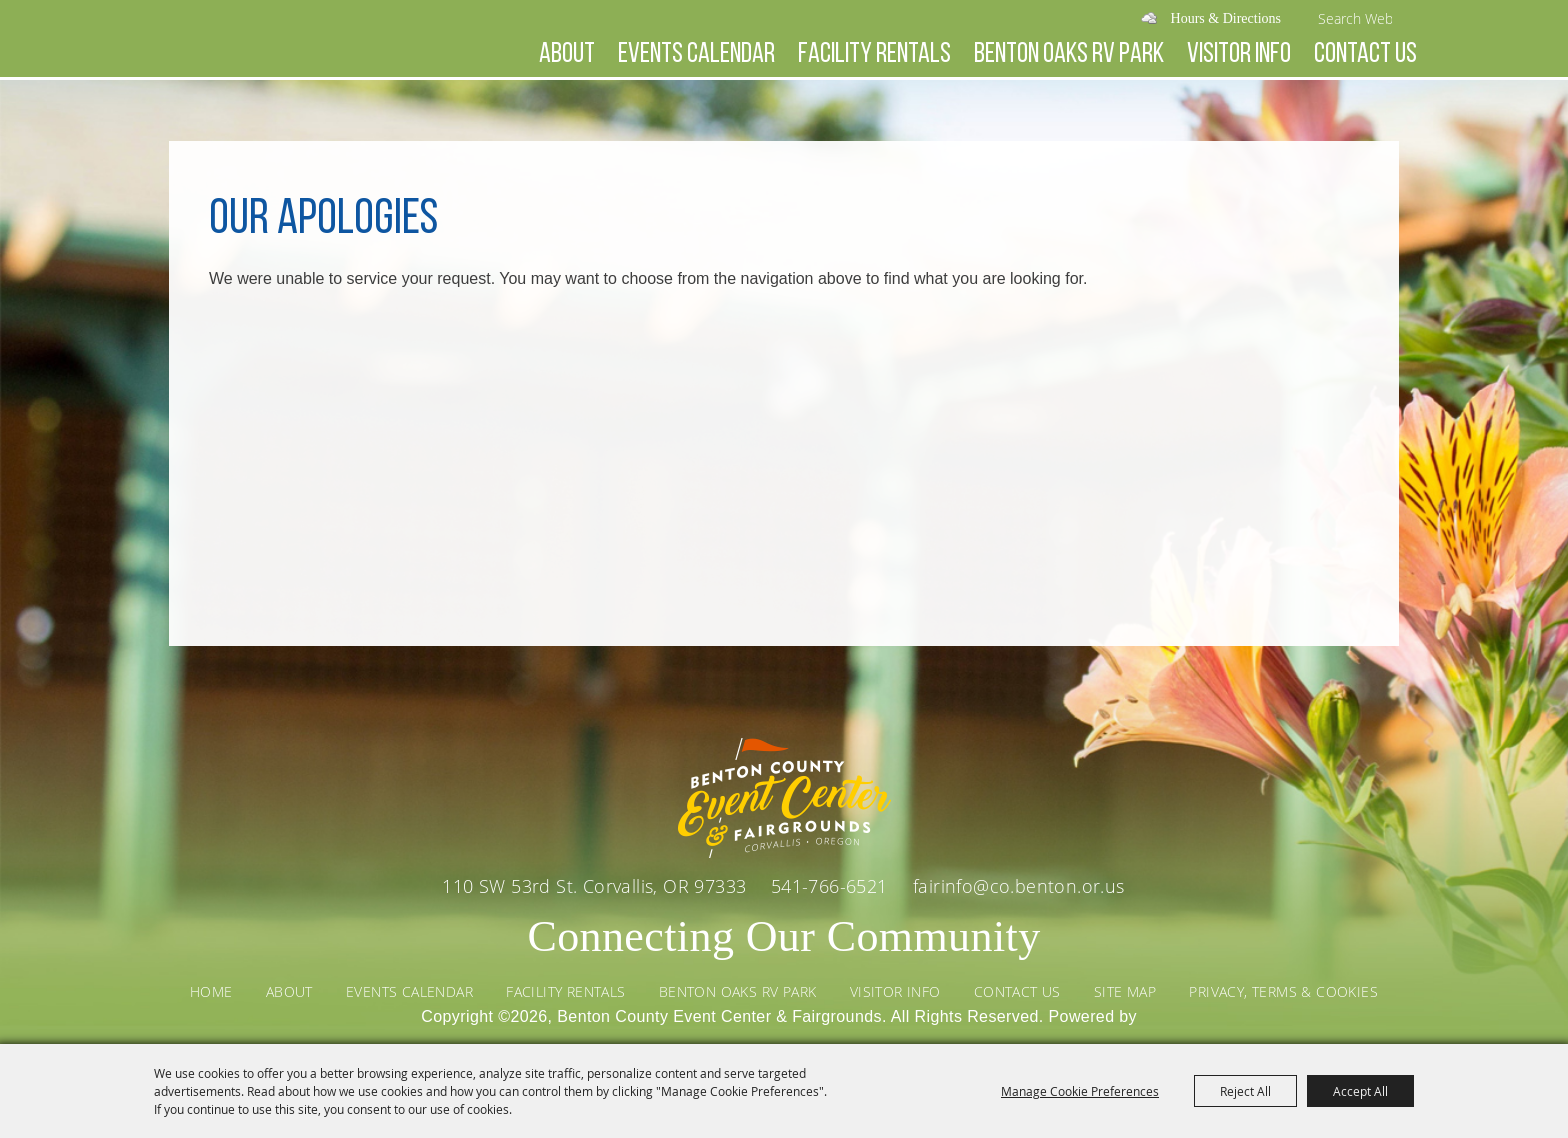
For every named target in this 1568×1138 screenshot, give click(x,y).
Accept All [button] (1360, 1091)
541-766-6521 (832, 886)
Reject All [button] (1245, 1091)
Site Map (1125, 991)
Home (211, 991)
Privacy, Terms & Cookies (1283, 991)
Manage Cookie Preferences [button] (1080, 1091)
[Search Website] (1355, 18)
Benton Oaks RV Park (1069, 55)
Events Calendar (696, 55)
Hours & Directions (1226, 18)
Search (1409, 18)
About (567, 55)
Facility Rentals (874, 55)
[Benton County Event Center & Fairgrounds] (305, 91)
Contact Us (1365, 55)
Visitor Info (1239, 55)
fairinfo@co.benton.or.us (1019, 886)
